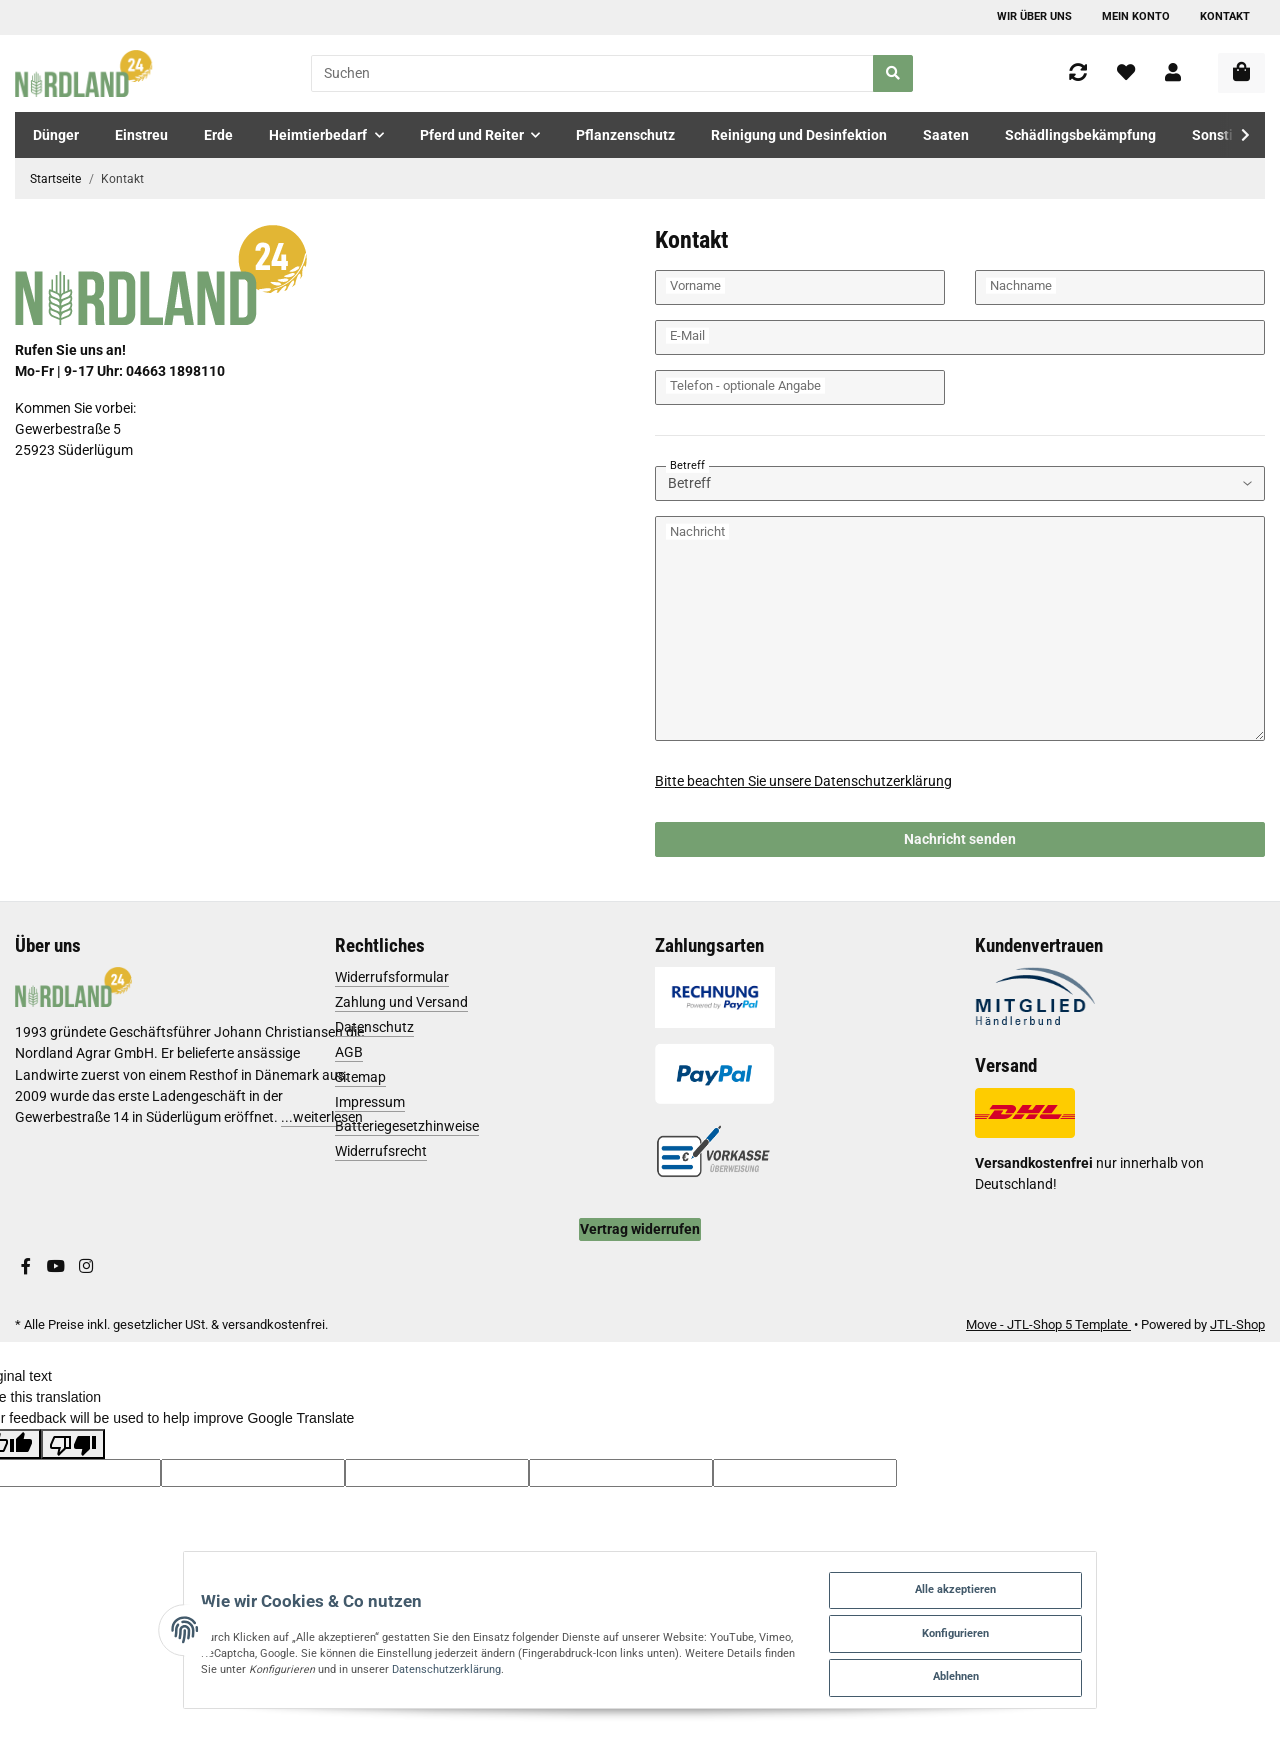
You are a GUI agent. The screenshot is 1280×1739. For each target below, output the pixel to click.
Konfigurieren (1049, 1623)
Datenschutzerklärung (217, 1662)
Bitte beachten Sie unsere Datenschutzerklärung (803, 781)
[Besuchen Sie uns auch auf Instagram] (86, 1267)
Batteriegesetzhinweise (407, 1126)
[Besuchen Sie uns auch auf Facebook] (26, 1267)
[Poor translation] (73, 1444)
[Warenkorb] (1241, 73)
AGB (349, 1052)
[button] (1173, 73)
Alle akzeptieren (1048, 1574)
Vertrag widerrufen (640, 1229)
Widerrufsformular (392, 977)
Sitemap (360, 1077)
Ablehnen (1049, 1672)
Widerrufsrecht (381, 1151)
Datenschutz (374, 1027)
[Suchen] (592, 73)
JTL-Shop (1237, 1324)
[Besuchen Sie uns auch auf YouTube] (56, 1267)
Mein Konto (1136, 16)
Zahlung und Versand (401, 1002)
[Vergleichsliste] (1078, 73)
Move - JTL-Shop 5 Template (1048, 1324)
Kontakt (1225, 16)
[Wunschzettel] (1126, 73)
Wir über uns (1034, 16)
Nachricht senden (960, 839)
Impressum (370, 1102)
